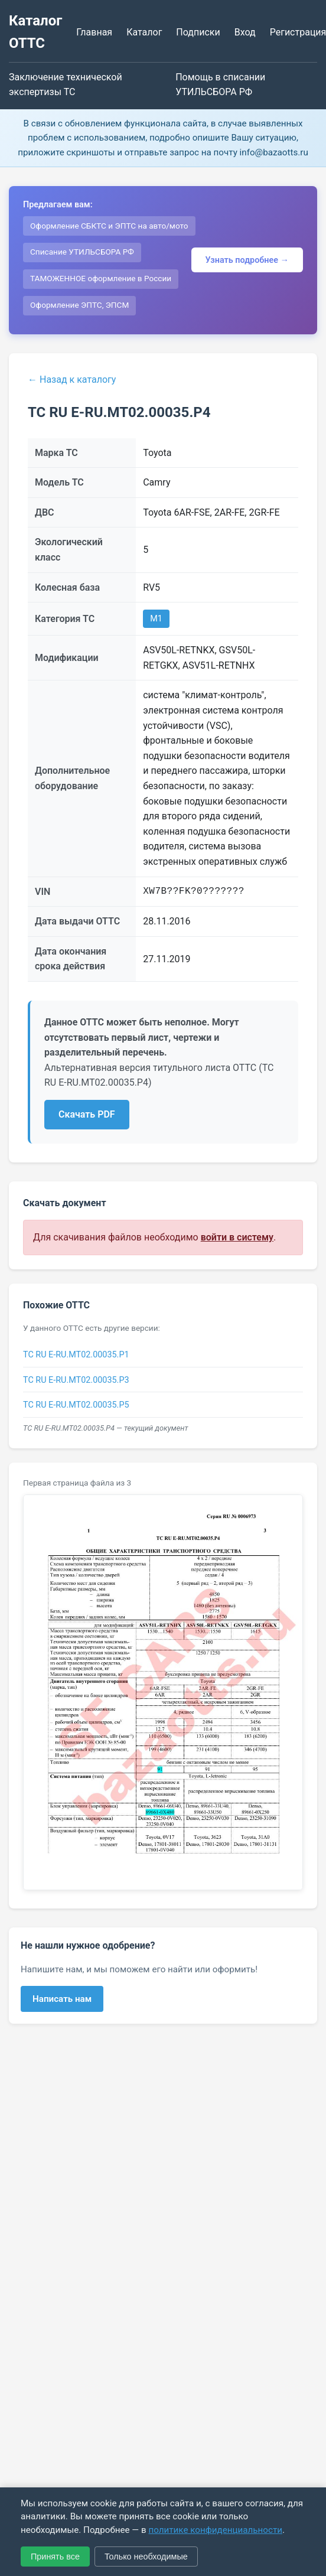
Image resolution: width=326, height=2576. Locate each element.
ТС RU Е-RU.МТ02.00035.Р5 (76, 1405)
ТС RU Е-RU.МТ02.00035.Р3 (76, 1380)
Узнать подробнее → (247, 260)
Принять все (55, 2556)
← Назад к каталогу (72, 379)
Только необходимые (146, 2556)
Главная (94, 32)
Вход (245, 32)
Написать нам (62, 1999)
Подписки (198, 32)
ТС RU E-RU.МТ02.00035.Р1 (76, 1355)
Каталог (144, 32)
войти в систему (237, 1237)
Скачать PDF (86, 1114)
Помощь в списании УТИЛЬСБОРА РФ (220, 84)
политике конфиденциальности (215, 2530)
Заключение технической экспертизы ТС (65, 84)
